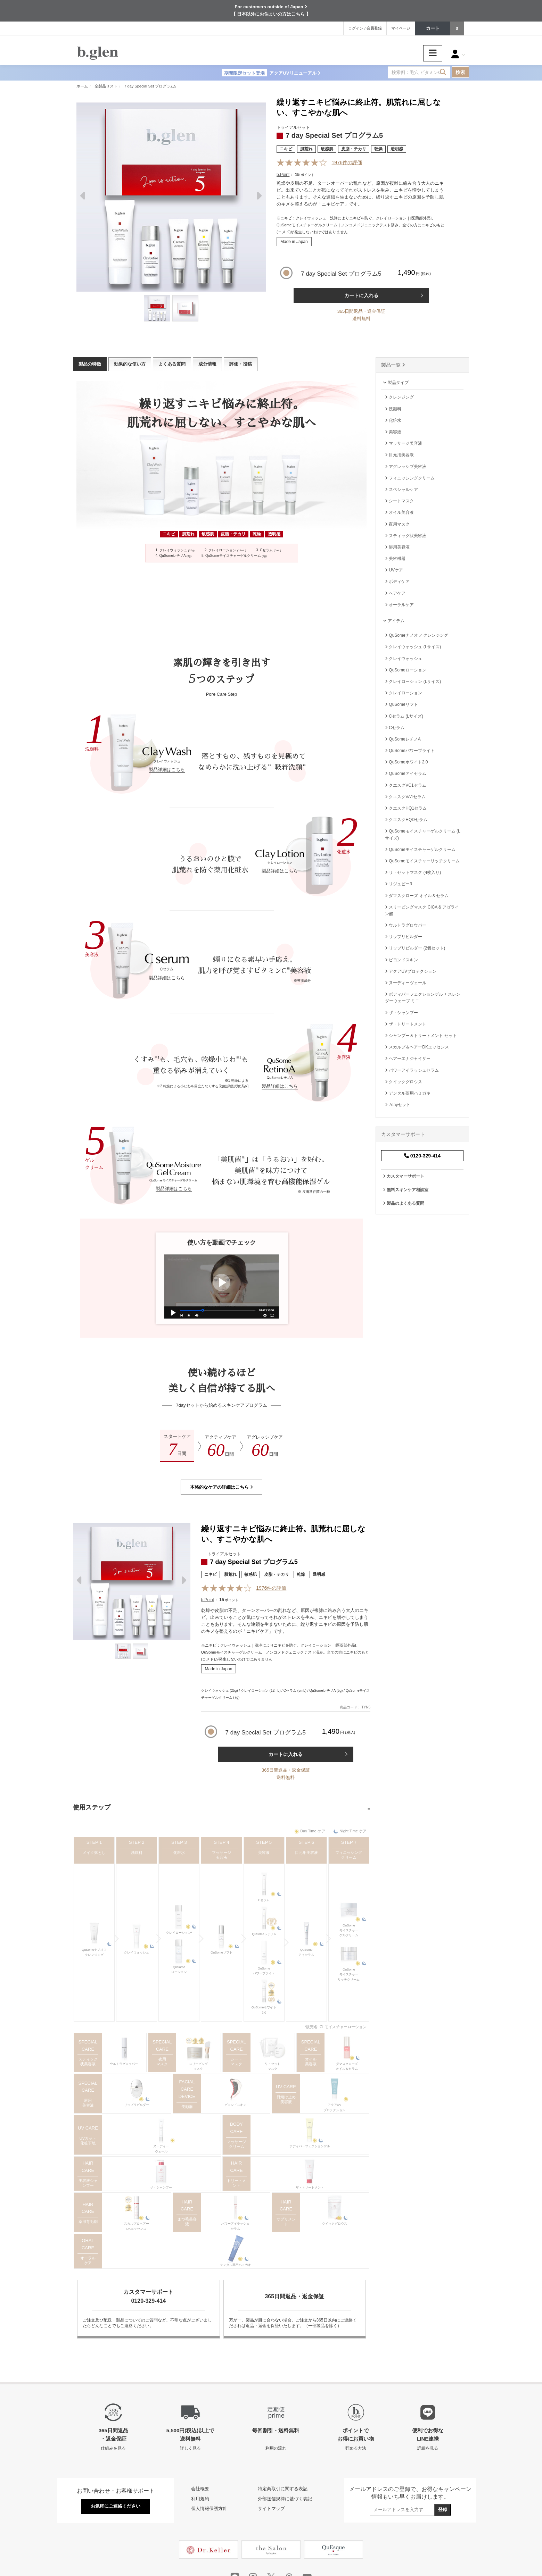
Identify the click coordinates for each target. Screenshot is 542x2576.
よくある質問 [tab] (172, 364)
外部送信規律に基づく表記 (285, 2498)
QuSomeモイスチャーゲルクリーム (348, 1930)
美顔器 (187, 2107)
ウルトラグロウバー (124, 2064)
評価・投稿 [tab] (240, 364)
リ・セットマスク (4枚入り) (413, 872)
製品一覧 (393, 365)
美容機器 (395, 558)
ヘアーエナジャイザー (407, 1058)
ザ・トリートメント (310, 2187)
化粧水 (179, 1852)
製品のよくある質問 (403, 1203)
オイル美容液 (311, 2061)
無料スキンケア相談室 (405, 1189)
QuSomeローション (179, 1969)
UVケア (394, 570)
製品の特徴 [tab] (90, 364)
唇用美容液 (88, 2102)
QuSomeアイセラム (306, 1952)
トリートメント (236, 2183)
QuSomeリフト (221, 1952)
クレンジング (399, 397)
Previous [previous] (83, 198)
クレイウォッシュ (136, 1952)
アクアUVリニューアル (271, 73)
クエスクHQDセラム (406, 819)
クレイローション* (179, 1932)
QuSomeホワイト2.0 (264, 2010)
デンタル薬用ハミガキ (235, 2265)
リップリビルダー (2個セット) (415, 948)
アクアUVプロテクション (334, 2107)
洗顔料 (136, 1852)
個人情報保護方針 (209, 2508)
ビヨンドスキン (235, 2105)
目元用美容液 (306, 1852)
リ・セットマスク (272, 2066)
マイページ (400, 28)
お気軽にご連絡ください (115, 2506)
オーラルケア (88, 2260)
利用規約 (200, 2498)
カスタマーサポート (403, 1176)
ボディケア (397, 581)
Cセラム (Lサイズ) (404, 716)
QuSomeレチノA (264, 1934)
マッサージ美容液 (221, 1854)
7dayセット (397, 1104)
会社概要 (200, 2488)
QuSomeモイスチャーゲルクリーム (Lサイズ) (422, 834)
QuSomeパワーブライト (264, 1971)
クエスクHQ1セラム (406, 808)
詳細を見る (427, 2448)
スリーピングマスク (198, 2066)
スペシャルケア (401, 489)
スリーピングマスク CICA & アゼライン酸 (422, 910)
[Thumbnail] (157, 308)
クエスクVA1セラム (405, 796)
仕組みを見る (113, 2448)
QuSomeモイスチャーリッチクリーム (349, 1974)
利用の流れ (275, 2448)
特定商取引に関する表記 (282, 2488)
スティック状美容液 (88, 2061)
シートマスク (236, 2061)
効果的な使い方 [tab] (130, 364)
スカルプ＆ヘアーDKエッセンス (136, 2226)
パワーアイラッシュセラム (235, 2226)
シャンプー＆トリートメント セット (421, 1035)
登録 (442, 2509)
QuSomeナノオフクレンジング (94, 1952)
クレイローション (403, 693)
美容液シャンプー (88, 2183)
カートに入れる (361, 295)
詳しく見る (190, 2448)
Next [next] (258, 198)
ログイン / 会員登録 (365, 28)
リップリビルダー (136, 2105)
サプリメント (286, 2221)
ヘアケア (395, 593)
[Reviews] (302, 162)
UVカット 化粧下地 (88, 2140)
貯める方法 (355, 2448)
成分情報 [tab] (207, 364)
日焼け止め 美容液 (286, 2099)
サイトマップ (271, 2508)
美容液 (264, 1852)
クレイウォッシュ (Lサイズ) (413, 646)
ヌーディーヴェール (161, 2148)
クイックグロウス (334, 2223)
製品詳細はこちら (167, 769)
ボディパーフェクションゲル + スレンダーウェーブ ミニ (422, 997)
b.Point (283, 174)
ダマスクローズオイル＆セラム (347, 2066)
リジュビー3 (398, 883)
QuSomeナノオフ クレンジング (416, 635)
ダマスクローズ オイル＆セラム (417, 895)
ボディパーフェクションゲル (309, 2146)
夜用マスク (162, 2061)
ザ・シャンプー (161, 2187)
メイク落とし (94, 1852)
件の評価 (347, 162)
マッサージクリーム (236, 2144)
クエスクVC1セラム (405, 785)
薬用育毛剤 (88, 2221)
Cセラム (264, 1900)
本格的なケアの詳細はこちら (221, 1487)
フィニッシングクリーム (348, 1854)
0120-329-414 (422, 1156)
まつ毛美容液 (187, 2221)
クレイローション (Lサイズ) (413, 681)
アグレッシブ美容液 (405, 466)
